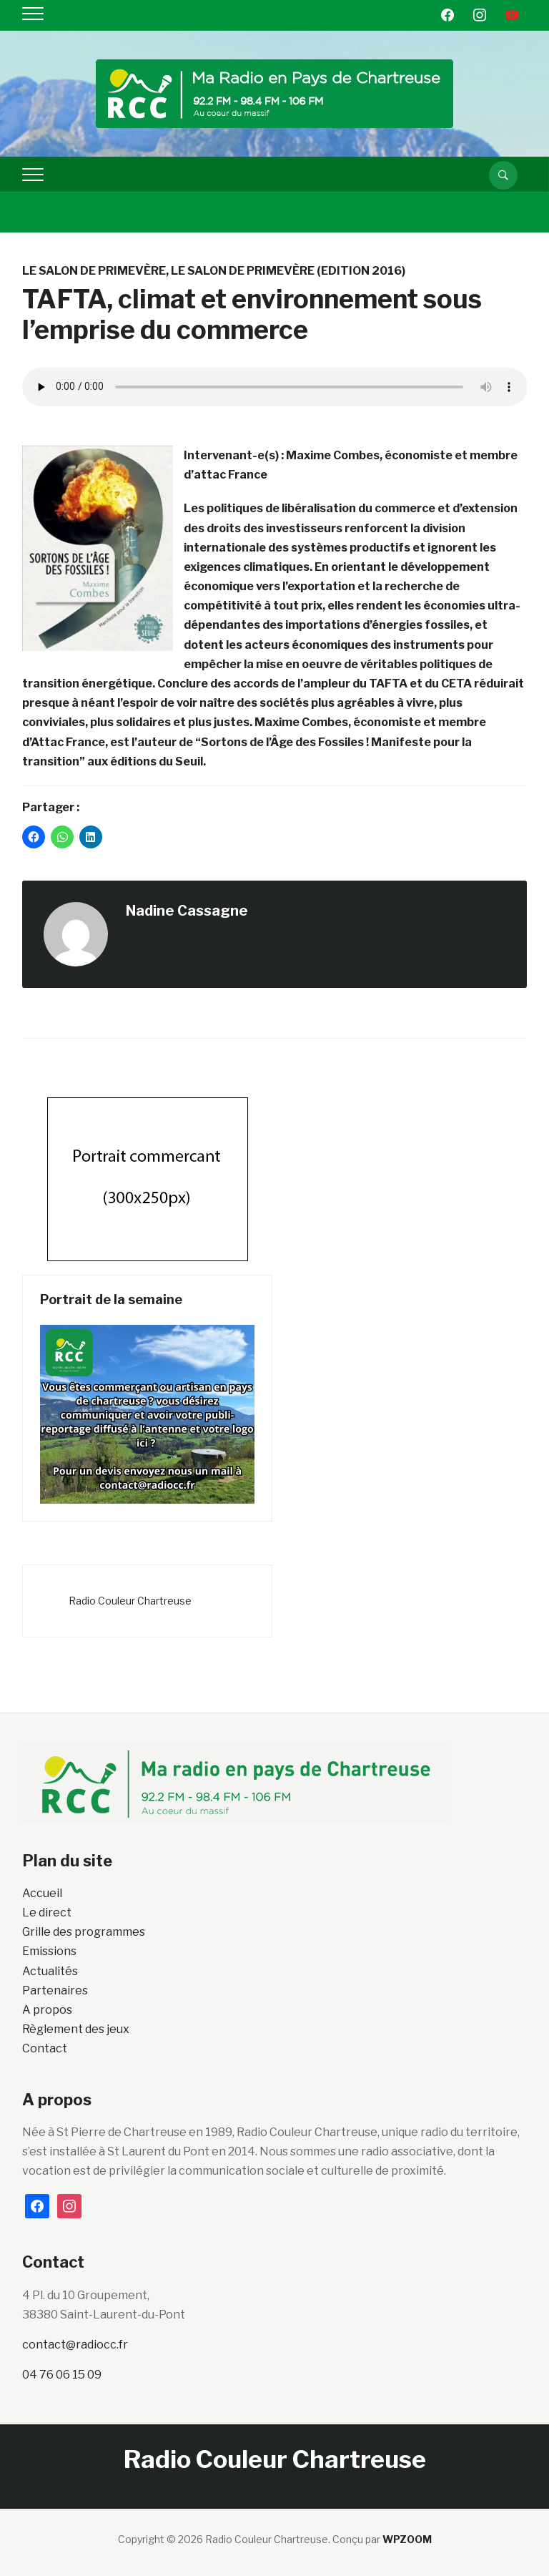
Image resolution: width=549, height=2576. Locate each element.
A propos (47, 2010)
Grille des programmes (83, 1932)
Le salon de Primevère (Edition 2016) (288, 271)
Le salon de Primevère (94, 271)
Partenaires (55, 1990)
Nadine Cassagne (187, 910)
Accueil (42, 1893)
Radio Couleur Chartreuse (130, 1601)
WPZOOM (407, 2539)
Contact (44, 2048)
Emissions (49, 1951)
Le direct (46, 1912)
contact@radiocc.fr (75, 2344)
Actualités (50, 1971)
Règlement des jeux (75, 2029)
